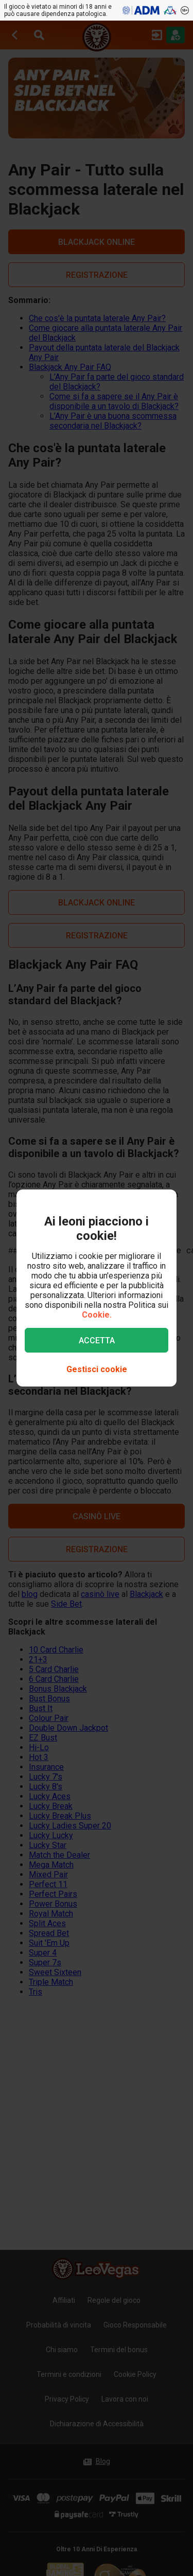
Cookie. (97, 1315)
